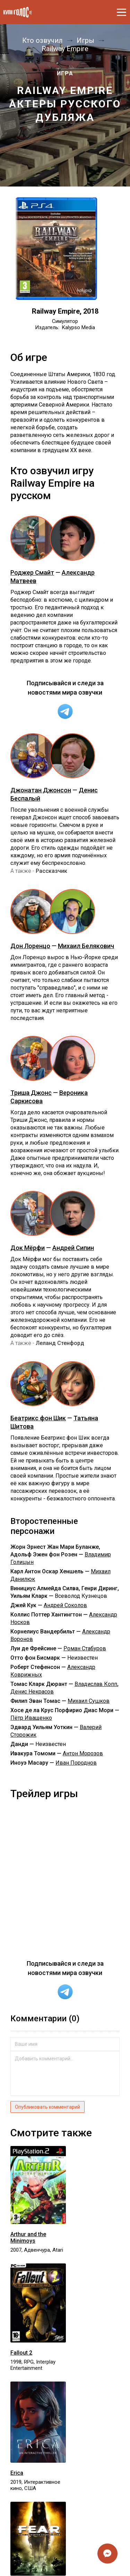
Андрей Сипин (73, 1247)
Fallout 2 (21, 2352)
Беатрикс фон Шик (38, 1418)
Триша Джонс (31, 1092)
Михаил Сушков (89, 1701)
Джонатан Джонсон (40, 790)
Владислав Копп (96, 1684)
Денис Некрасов (32, 1691)
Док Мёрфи (27, 1247)
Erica (16, 2473)
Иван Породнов (76, 1762)
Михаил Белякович (86, 946)
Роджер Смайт (32, 572)
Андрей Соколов (65, 1605)
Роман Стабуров (84, 1648)
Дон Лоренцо (30, 946)
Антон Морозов (83, 1753)
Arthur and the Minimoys (28, 2237)
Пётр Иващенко (31, 1718)
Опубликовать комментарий (47, 2107)
